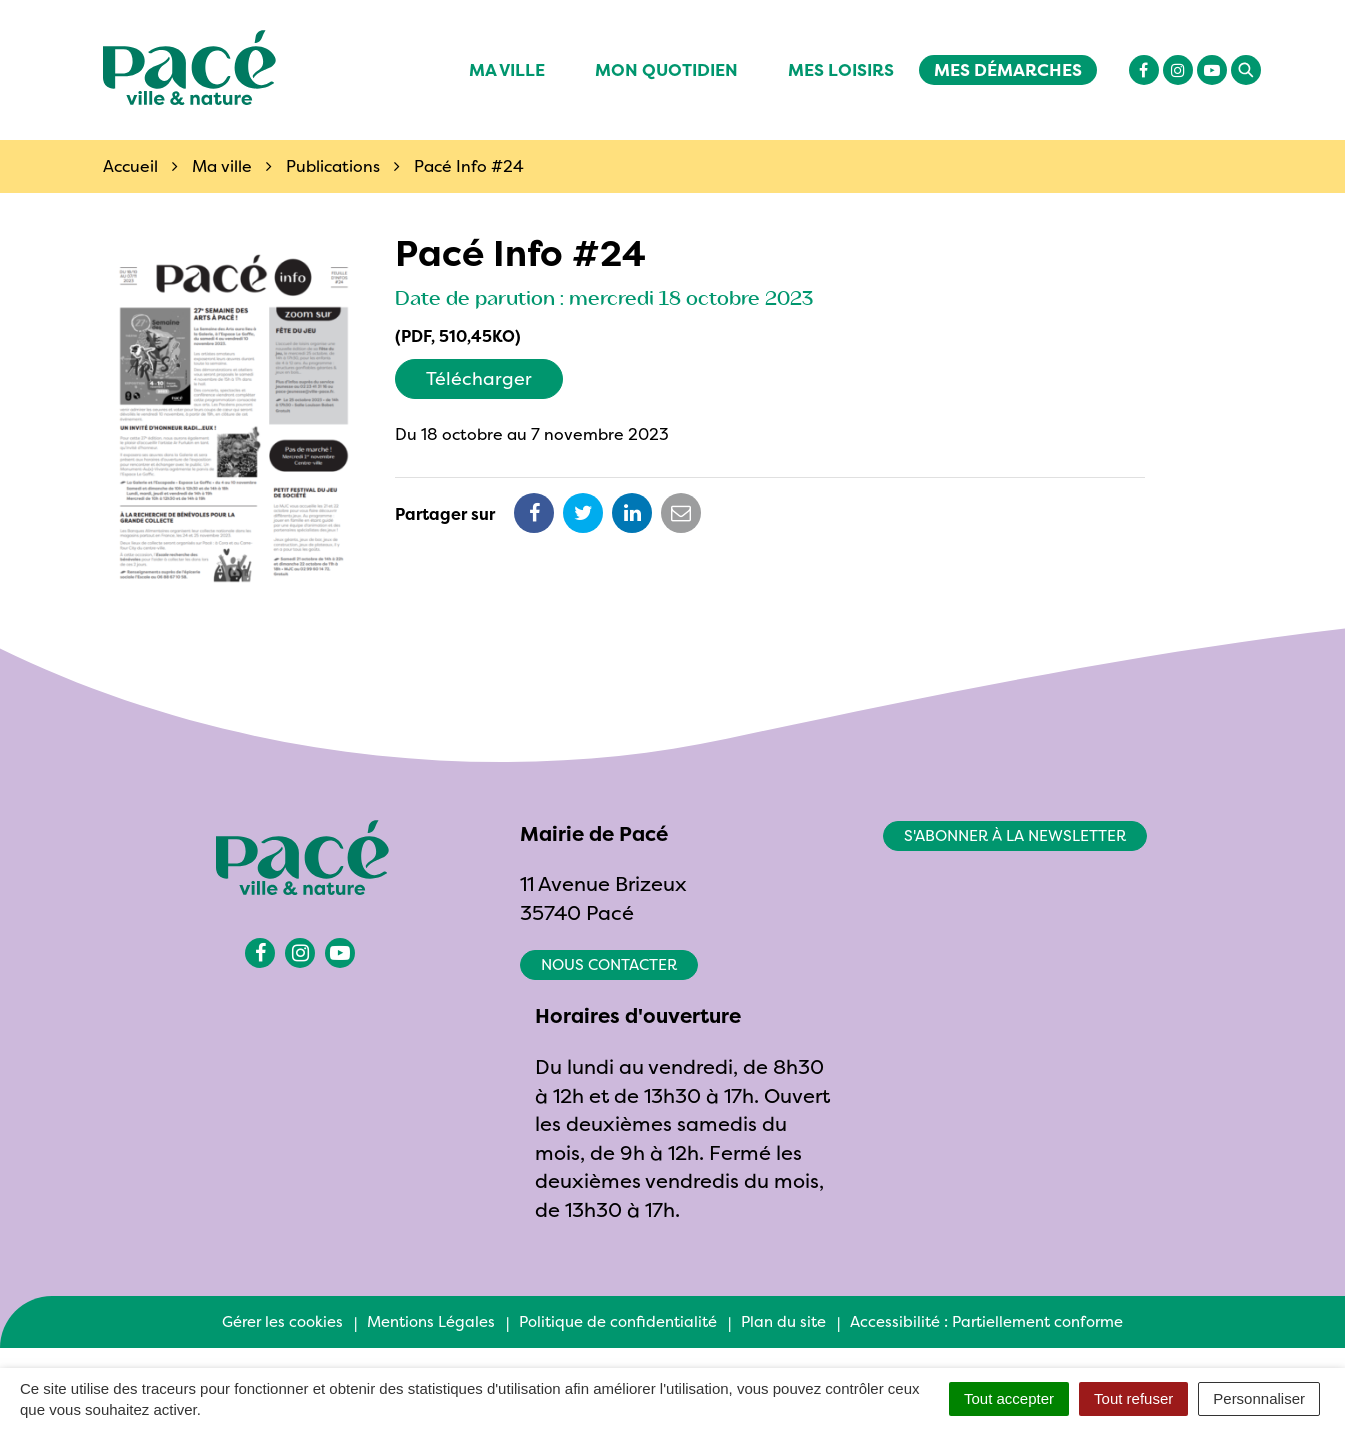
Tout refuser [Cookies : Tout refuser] (1133, 1398)
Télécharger (479, 378)
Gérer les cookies (282, 1321)
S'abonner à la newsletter (1015, 835)
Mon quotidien (666, 69)
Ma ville (507, 69)
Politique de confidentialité (618, 1321)
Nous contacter (609, 964)
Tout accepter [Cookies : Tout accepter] (1009, 1398)
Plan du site (783, 1321)
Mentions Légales (431, 1321)
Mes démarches (1008, 69)
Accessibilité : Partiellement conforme (986, 1321)
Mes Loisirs (841, 69)
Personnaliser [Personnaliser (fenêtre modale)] (1259, 1398)
